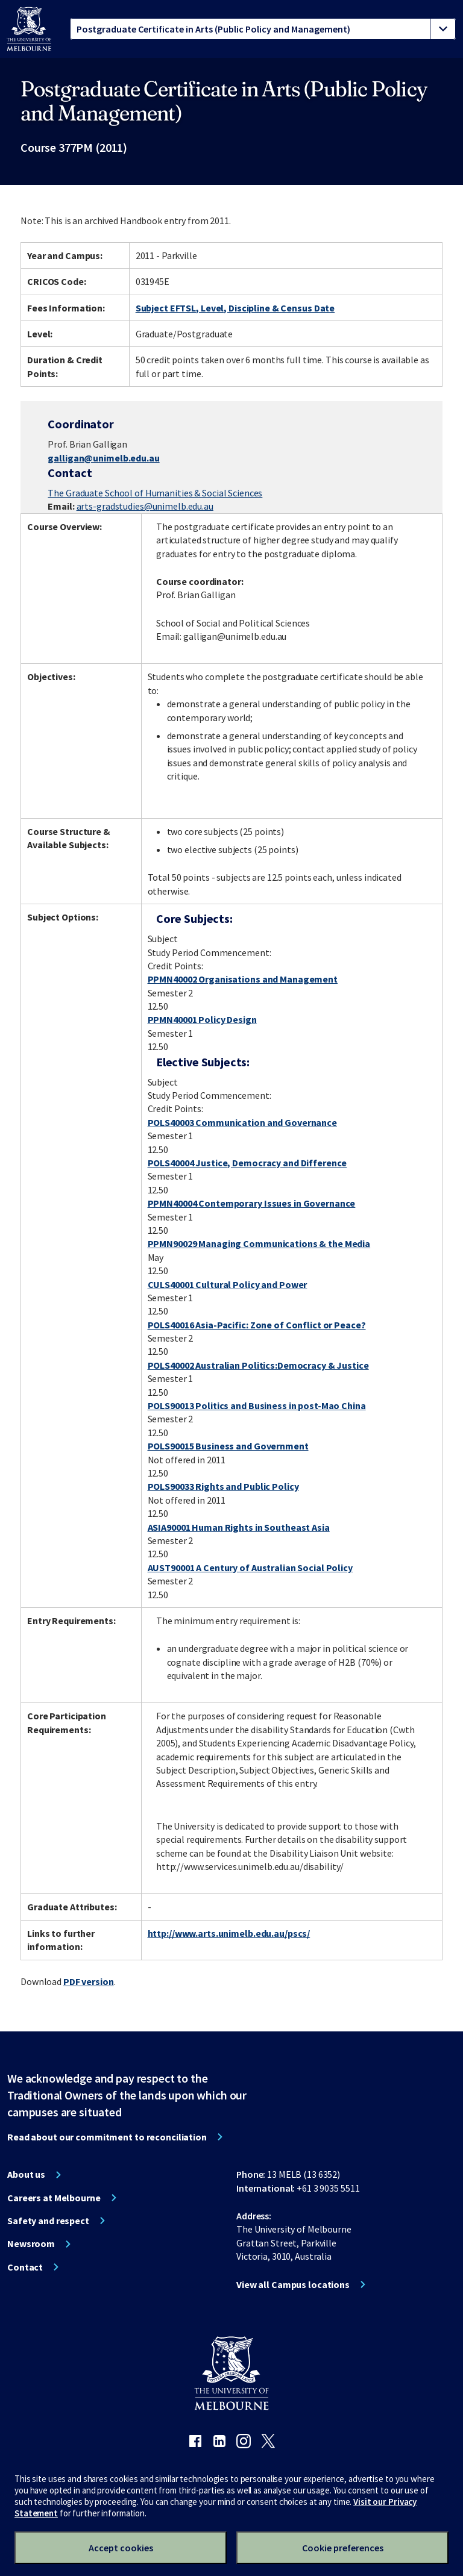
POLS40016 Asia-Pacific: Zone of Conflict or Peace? (257, 1325)
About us (26, 2174)
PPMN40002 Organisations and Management (243, 979)
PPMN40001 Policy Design (202, 1019)
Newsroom (31, 2243)
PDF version (88, 1981)
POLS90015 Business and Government (228, 1446)
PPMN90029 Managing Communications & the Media (259, 1243)
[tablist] (263, 29)
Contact (25, 2267)
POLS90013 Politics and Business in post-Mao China (257, 1405)
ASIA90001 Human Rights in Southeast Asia (239, 1527)
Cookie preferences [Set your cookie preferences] (342, 2548)
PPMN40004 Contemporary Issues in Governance (252, 1203)
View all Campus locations (293, 2284)
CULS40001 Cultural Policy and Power (227, 1284)
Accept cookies (121, 2548)
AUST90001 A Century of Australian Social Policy (250, 1568)
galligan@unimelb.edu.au (103, 458)
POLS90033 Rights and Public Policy (223, 1486)
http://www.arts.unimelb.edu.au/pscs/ (229, 1933)
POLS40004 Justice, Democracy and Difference (247, 1163)
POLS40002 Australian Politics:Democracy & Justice (258, 1365)
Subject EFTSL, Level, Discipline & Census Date (235, 308)
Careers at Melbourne (54, 2198)
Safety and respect (48, 2221)
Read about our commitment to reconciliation (107, 2137)
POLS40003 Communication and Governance (242, 1122)
